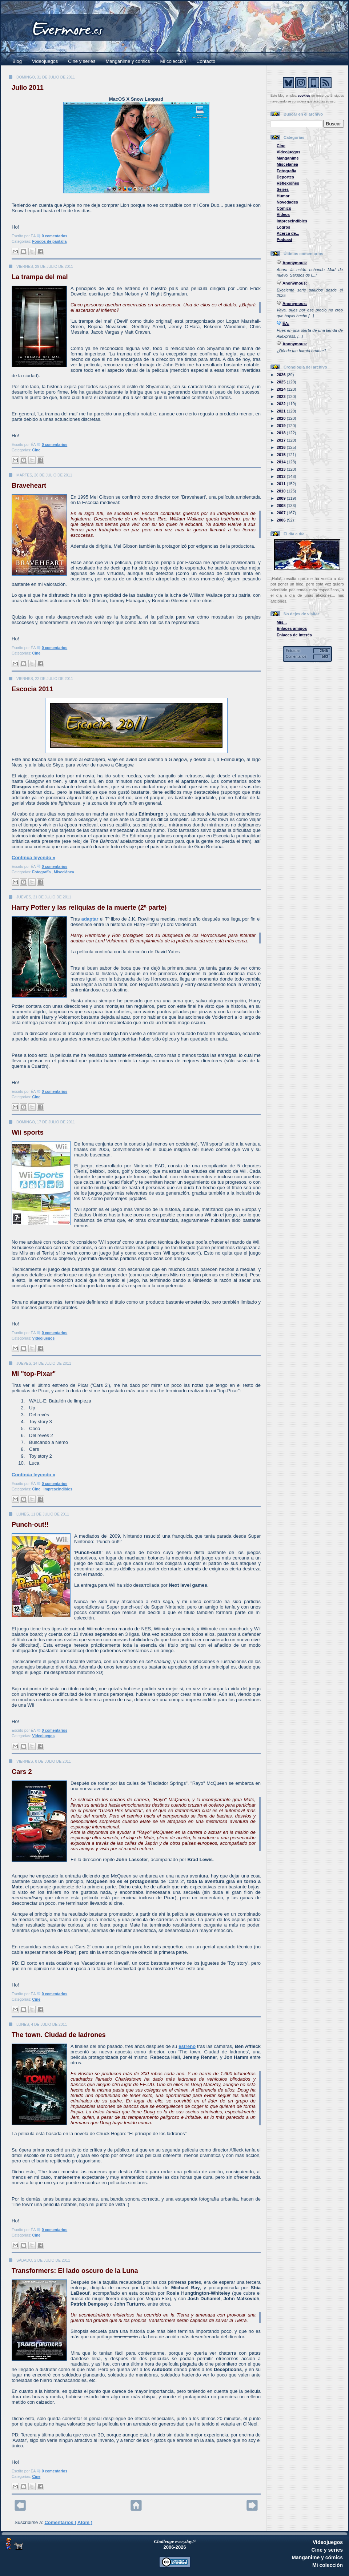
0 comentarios (54, 236)
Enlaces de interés (294, 635)
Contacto (205, 61)
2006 (282, 520)
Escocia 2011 (32, 689)
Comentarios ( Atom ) (68, 2522)
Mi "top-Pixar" (34, 1373)
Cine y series (81, 61)
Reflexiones (288, 183)
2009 (282, 498)
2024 (282, 389)
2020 (282, 418)
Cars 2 (22, 1771)
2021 (282, 411)
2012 (282, 476)
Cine (36, 450)
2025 (282, 382)
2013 (282, 469)
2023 (282, 396)
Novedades (287, 202)
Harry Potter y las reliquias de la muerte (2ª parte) (89, 907)
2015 (282, 454)
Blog (17, 61)
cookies (304, 95)
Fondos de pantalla (49, 241)
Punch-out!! (30, 1524)
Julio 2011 (28, 87)
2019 (282, 425)
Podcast (284, 239)
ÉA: (285, 323)
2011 (282, 484)
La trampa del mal (40, 277)
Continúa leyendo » (33, 857)
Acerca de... (288, 233)
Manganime (288, 158)
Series (283, 189)
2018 (282, 433)
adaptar (90, 919)
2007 (282, 513)
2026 (282, 375)
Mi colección (173, 61)
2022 (282, 404)
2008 (282, 505)
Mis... (282, 622)
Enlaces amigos (292, 628)
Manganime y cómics (128, 61)
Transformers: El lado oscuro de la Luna (75, 2270)
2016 (282, 447)
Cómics (284, 208)
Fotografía (42, 872)
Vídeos (283, 214)
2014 (282, 462)
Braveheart (29, 485)
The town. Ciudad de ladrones (59, 2034)
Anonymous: (294, 263)
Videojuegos (45, 61)
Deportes (285, 177)
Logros (283, 227)
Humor (283, 196)
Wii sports (28, 1132)
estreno (187, 2046)
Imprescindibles (58, 1489)
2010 (282, 491)
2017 (282, 440)
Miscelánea (64, 872)
